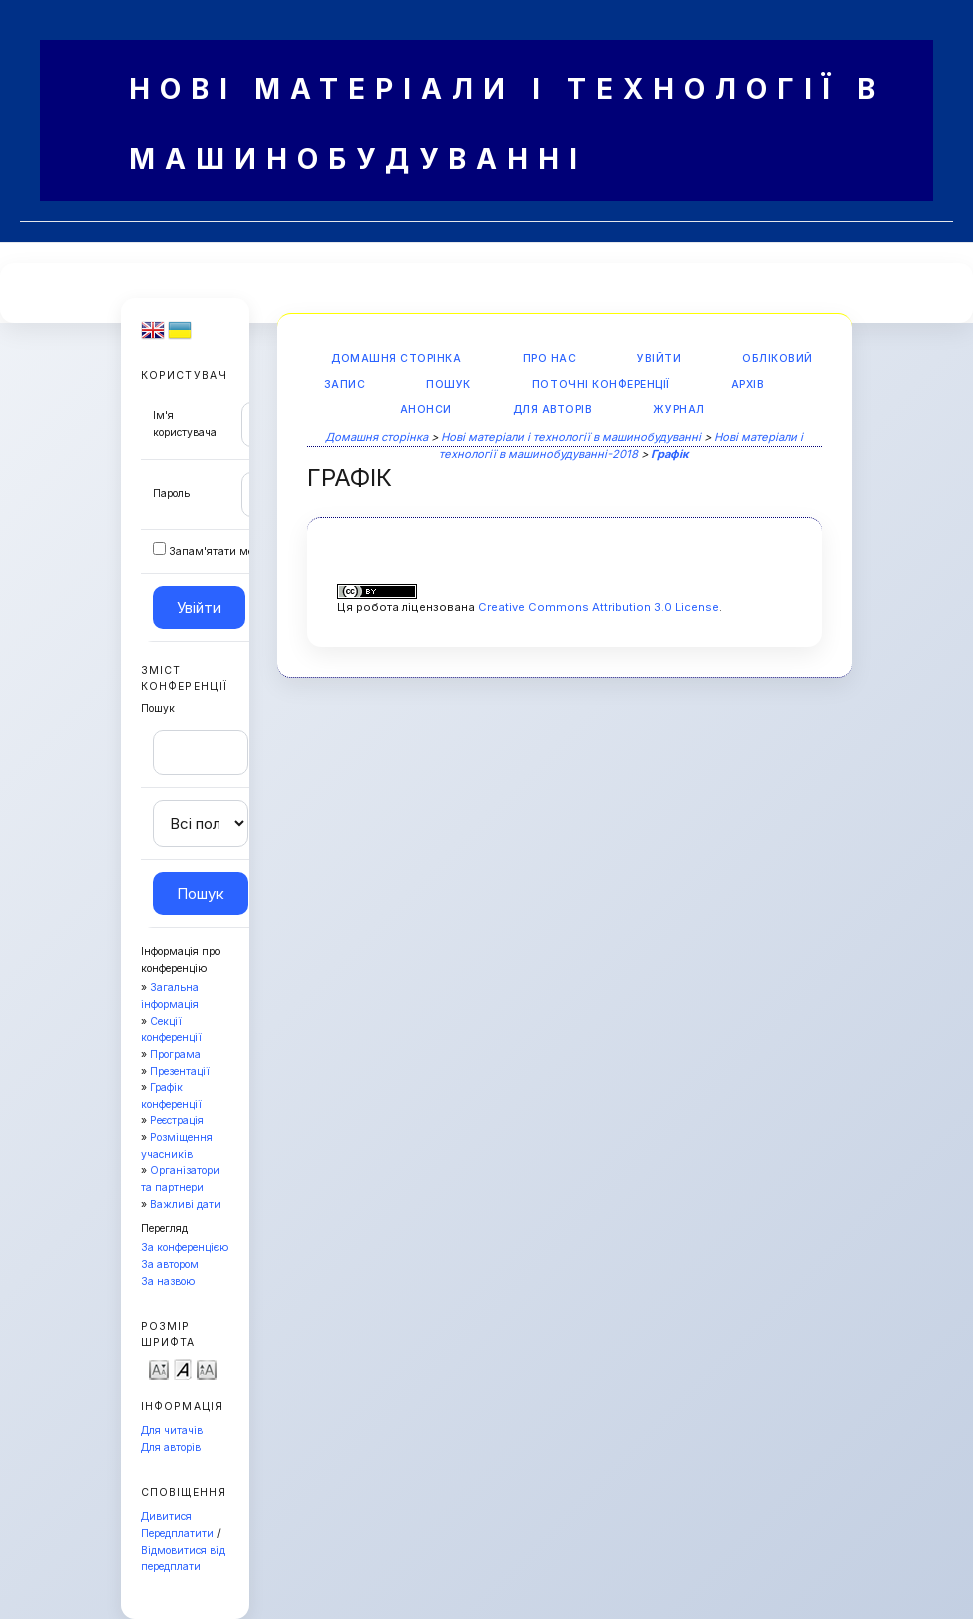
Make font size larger (207, 1368)
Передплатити (177, 1533)
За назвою (168, 1281)
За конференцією (184, 1247)
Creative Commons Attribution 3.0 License (598, 607)
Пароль (171, 493)
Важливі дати (185, 1204)
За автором (170, 1264)
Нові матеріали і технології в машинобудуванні (571, 437)
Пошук (448, 384)
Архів (748, 384)
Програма (175, 1054)
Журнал (678, 409)
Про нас (550, 358)
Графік (670, 454)
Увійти (659, 358)
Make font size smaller (159, 1368)
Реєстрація (177, 1120)
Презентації (180, 1071)
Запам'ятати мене (217, 551)
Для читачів (172, 1430)
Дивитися (166, 1516)
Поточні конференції (601, 384)
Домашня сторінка (396, 358)
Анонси (426, 409)
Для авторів (171, 1447)
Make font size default (183, 1368)
